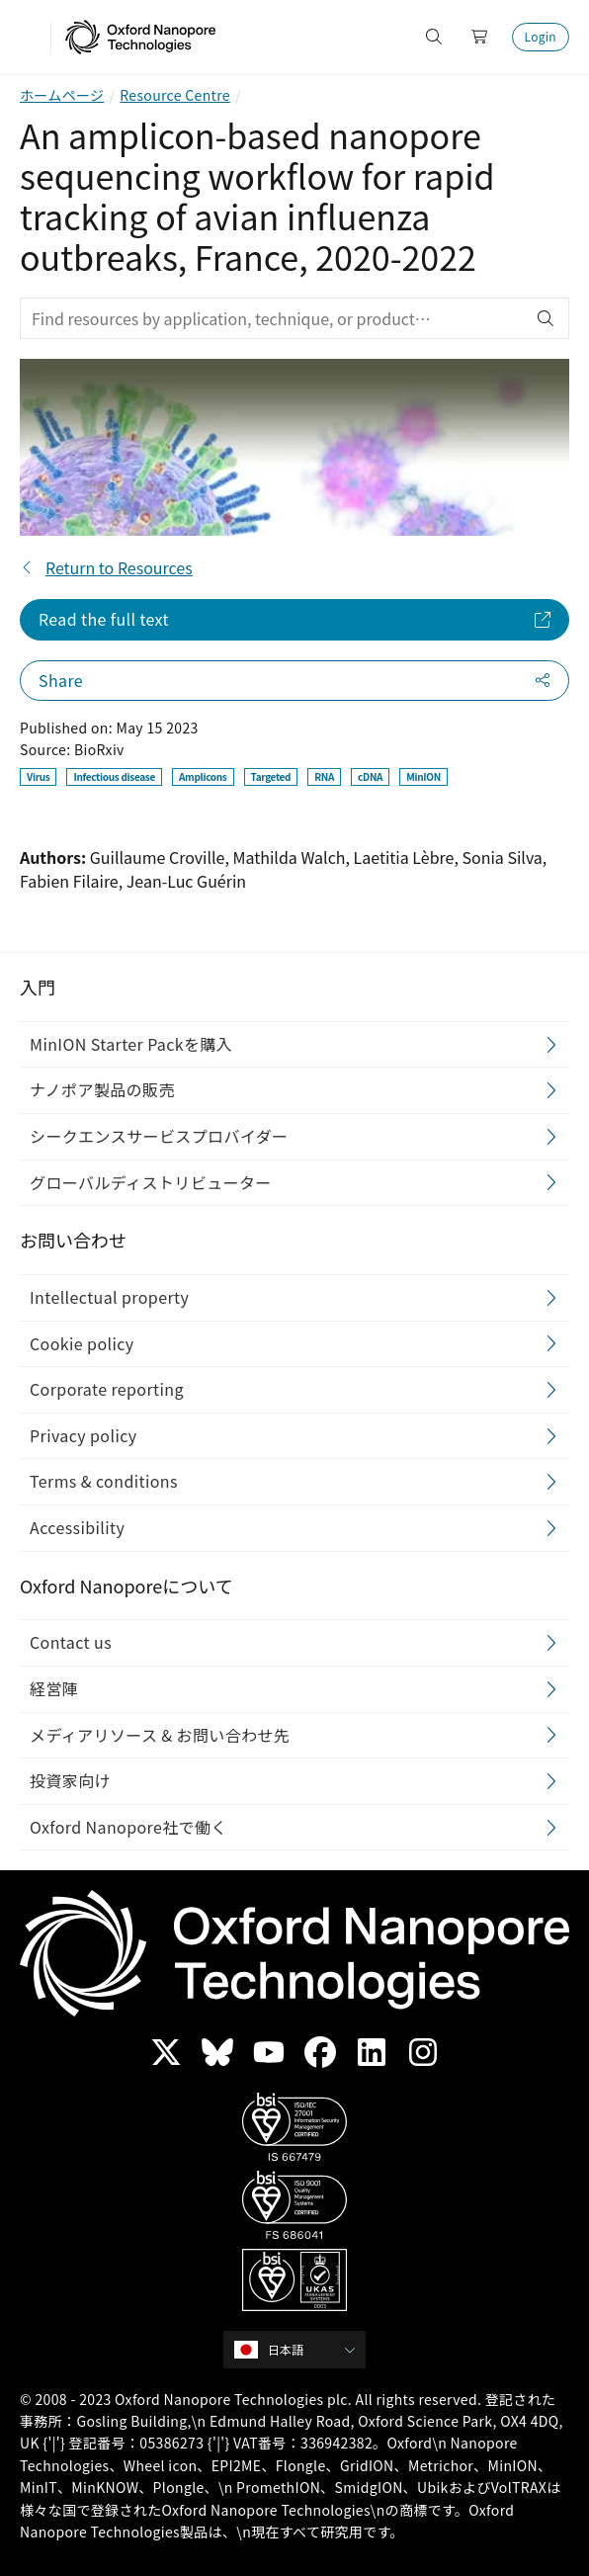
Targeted (271, 776)
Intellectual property (109, 1297)
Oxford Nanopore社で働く (128, 1827)
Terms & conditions (104, 1481)
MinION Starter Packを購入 (131, 1044)
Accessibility (77, 1527)
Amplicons (203, 776)
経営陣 (54, 1688)
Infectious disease (114, 776)
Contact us (71, 1642)
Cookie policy (82, 1343)
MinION (423, 776)
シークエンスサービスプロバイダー (159, 1136)
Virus (38, 776)
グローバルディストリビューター (151, 1182)
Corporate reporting (107, 1389)
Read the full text (104, 619)
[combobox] (301, 2349)
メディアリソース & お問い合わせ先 (160, 1735)
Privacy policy (83, 1435)
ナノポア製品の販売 (102, 1090)
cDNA (370, 776)
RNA (324, 776)
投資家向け (70, 1780)
